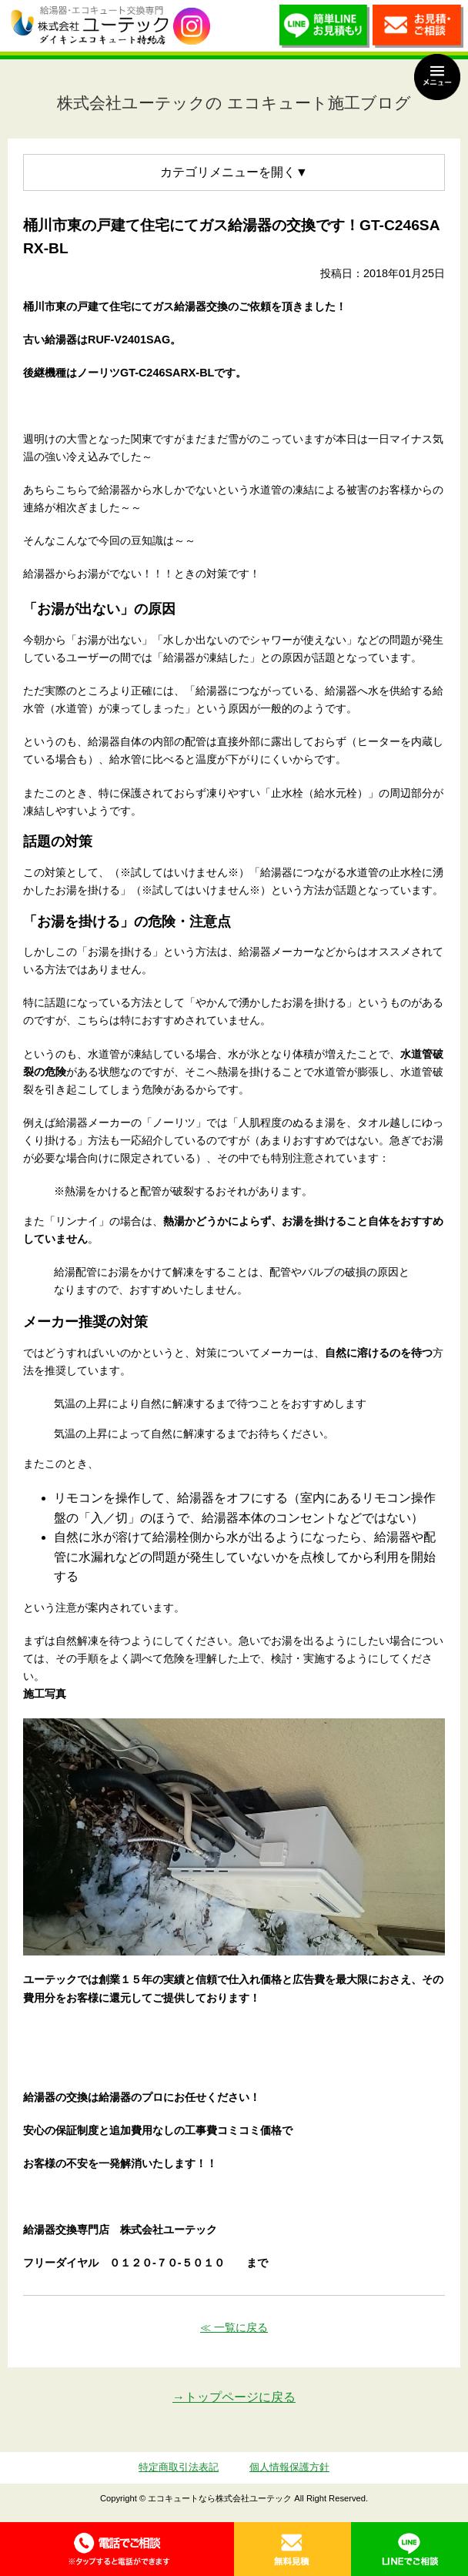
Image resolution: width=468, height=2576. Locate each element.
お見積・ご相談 (418, 30)
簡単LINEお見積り (324, 30)
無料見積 (292, 2549)
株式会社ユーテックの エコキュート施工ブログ (234, 103)
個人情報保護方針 (289, 2467)
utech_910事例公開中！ (192, 26)
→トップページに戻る (234, 2397)
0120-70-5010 (117, 2549)
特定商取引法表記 (179, 2467)
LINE (409, 2549)
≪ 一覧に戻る (234, 2327)
